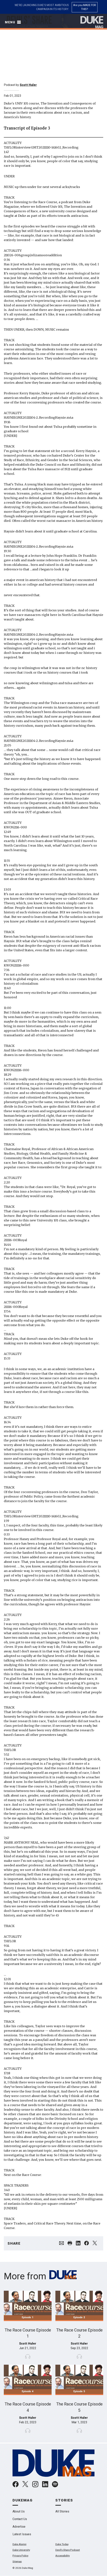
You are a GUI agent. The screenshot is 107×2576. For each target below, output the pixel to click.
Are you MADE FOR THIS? (84, 7)
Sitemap (17, 2561)
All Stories (62, 2511)
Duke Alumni (19, 2544)
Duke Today (61, 2544)
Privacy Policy (20, 2555)
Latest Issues (22, 2534)
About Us (19, 2511)
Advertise (19, 2526)
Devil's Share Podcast (67, 2549)
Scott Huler (28, 85)
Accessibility (62, 2555)
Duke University (21, 2549)
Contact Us (20, 2519)
